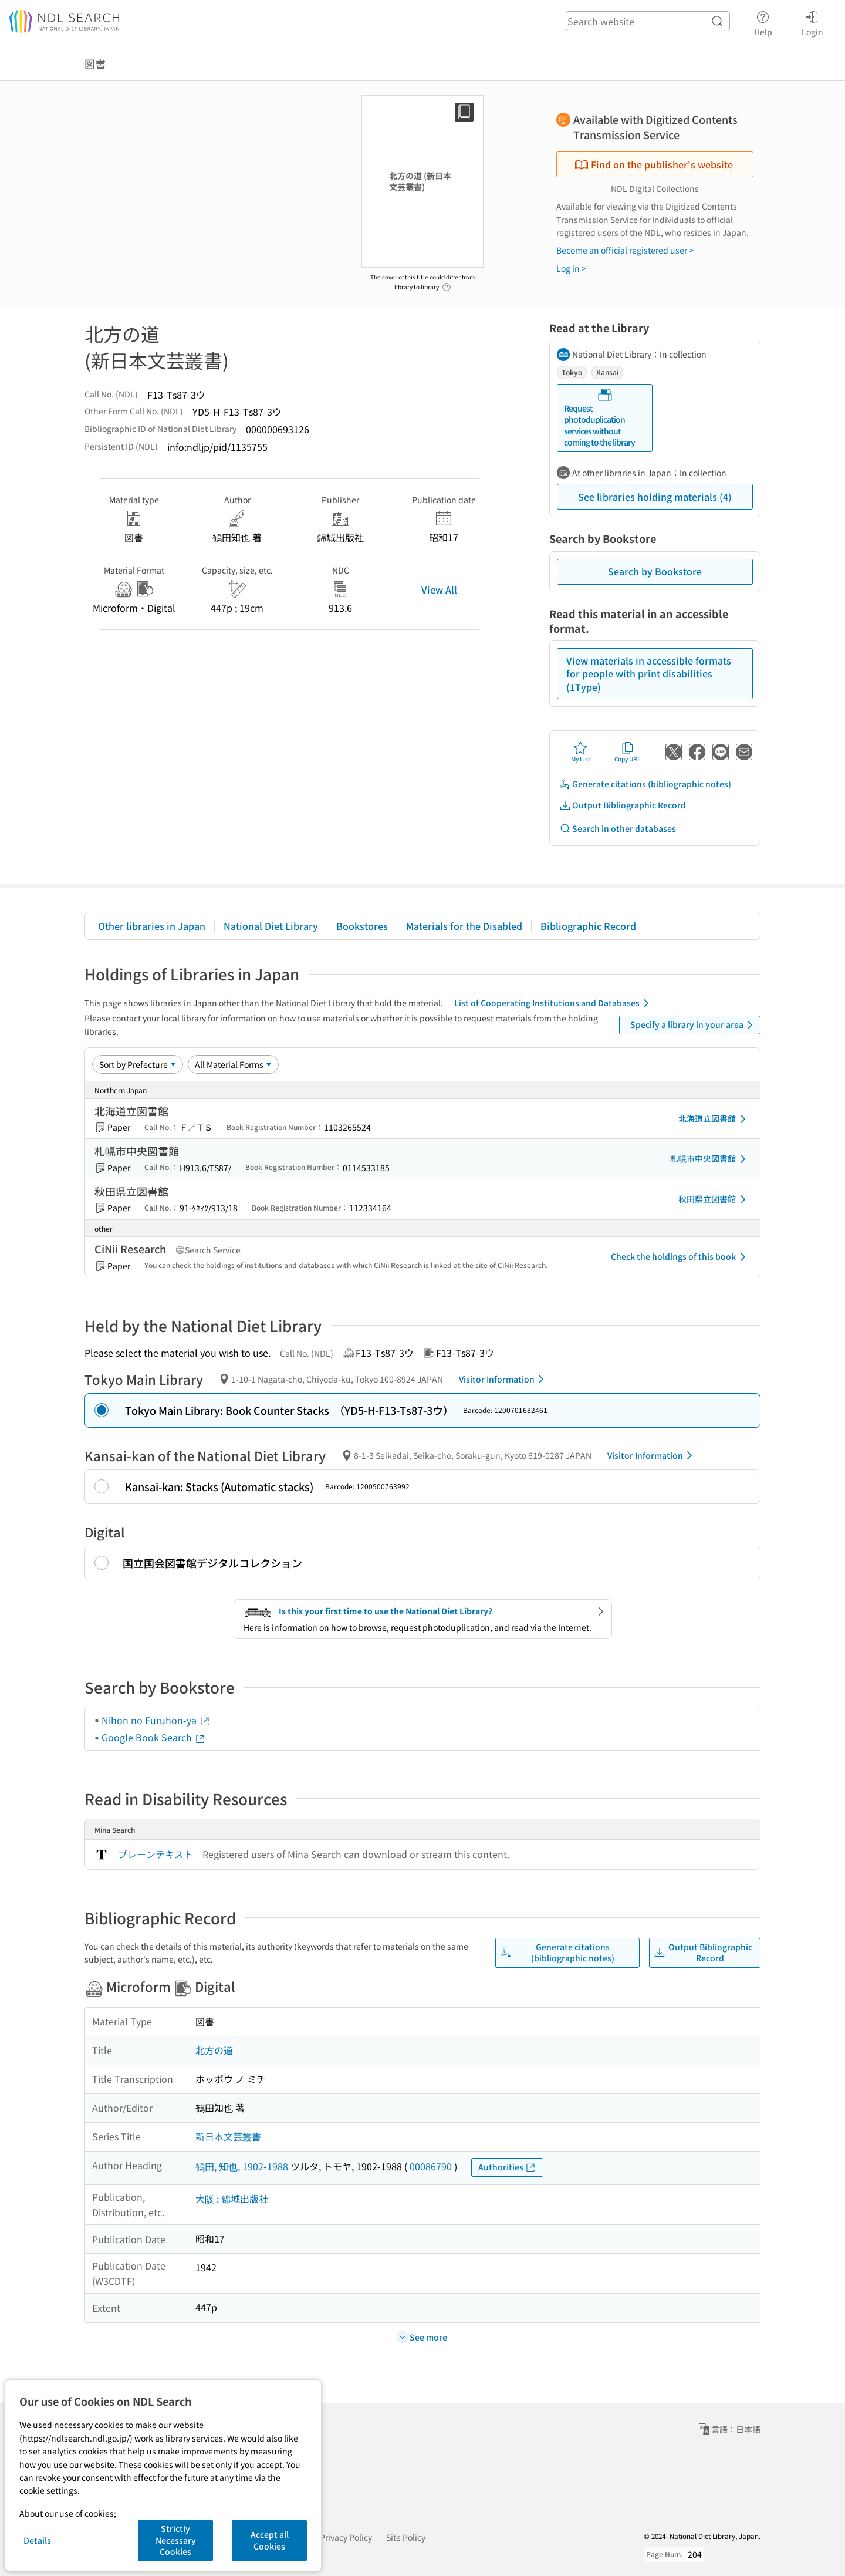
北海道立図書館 (714, 1119)
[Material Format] (233, 1064)
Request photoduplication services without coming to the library (599, 418)
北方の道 (214, 2050)
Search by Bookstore (655, 571)
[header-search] (648, 21)
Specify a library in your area (693, 1025)
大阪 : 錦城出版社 (231, 2198)
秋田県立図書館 (714, 1199)
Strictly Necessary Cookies (176, 2540)
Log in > (571, 268)
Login (812, 21)
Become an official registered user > (625, 250)
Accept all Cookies (270, 2540)
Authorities (507, 2167)
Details (37, 2540)
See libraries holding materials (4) (655, 497)
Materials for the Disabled (464, 926)
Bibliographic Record (588, 926)
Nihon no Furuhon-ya (156, 1720)
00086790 (431, 2166)
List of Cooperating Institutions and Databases (553, 1003)
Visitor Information (503, 1379)
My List (580, 752)
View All (439, 589)
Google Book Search (154, 1737)
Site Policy (405, 2537)
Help (763, 21)
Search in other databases (617, 828)
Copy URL (627, 752)
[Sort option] (137, 1064)
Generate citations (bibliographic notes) (645, 784)
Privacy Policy (346, 2537)
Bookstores (362, 926)
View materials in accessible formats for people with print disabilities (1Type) (648, 673)
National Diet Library (271, 926)
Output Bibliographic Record (622, 805)
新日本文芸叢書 (228, 2136)
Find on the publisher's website (653, 164)
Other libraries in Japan (151, 926)
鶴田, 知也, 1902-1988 (241, 2166)
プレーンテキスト (155, 1854)
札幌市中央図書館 (710, 1159)
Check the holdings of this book (680, 1257)
